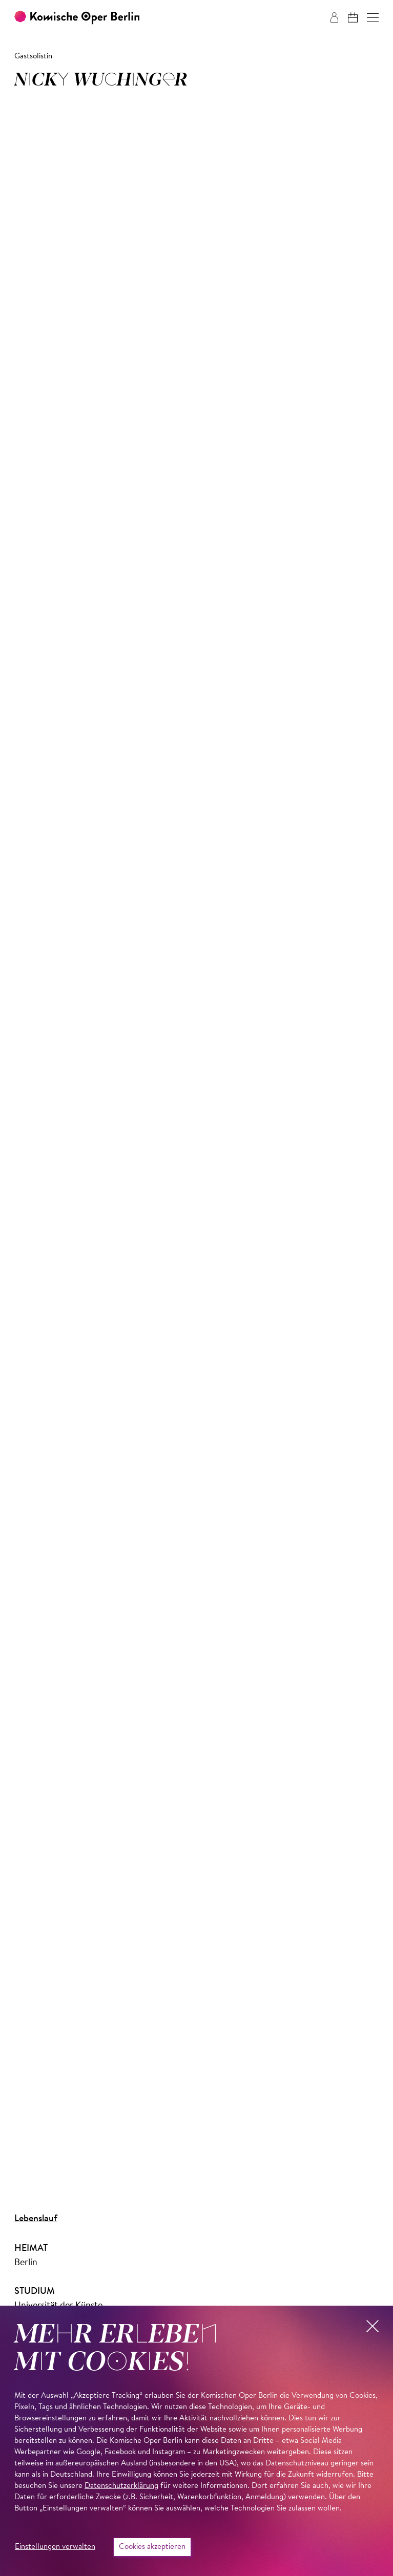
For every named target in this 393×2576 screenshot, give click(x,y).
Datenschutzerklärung (121, 2486)
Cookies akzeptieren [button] (152, 2547)
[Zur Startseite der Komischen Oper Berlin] (76, 18)
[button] (373, 17)
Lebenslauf (35, 2219)
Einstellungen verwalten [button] (55, 2547)
